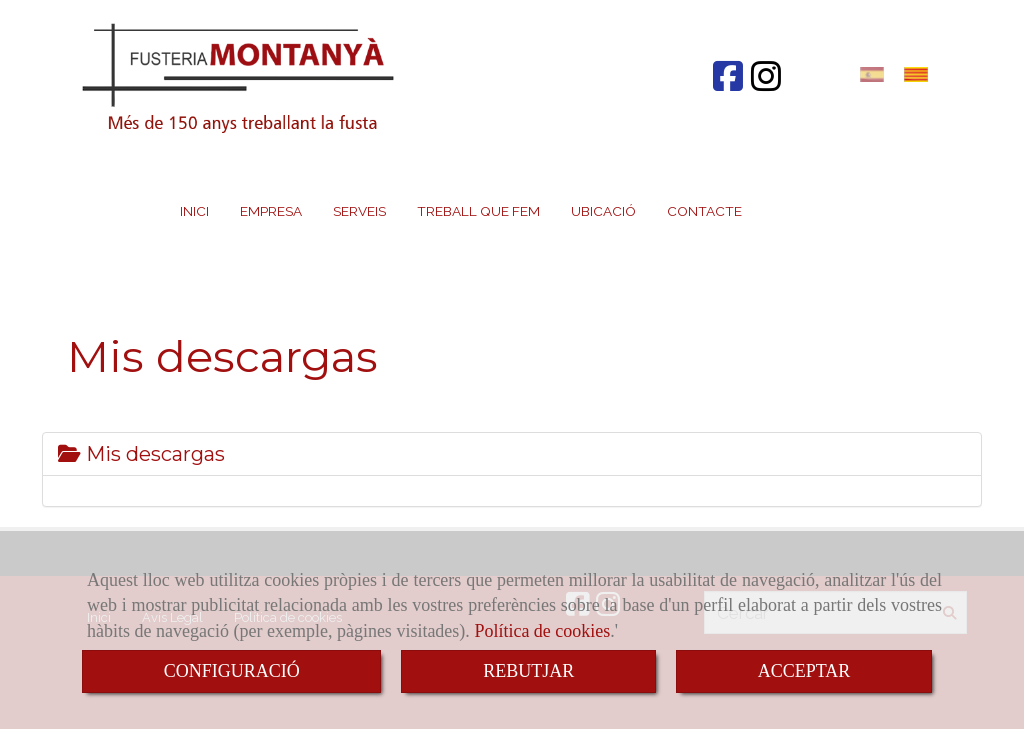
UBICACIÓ (603, 211)
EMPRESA (271, 211)
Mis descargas (141, 454)
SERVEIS (359, 211)
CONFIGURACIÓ (232, 671)
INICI (194, 211)
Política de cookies (542, 631)
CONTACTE (704, 211)
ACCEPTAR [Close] (804, 671)
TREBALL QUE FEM (478, 211)
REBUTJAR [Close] (528, 671)
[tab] (512, 454)
